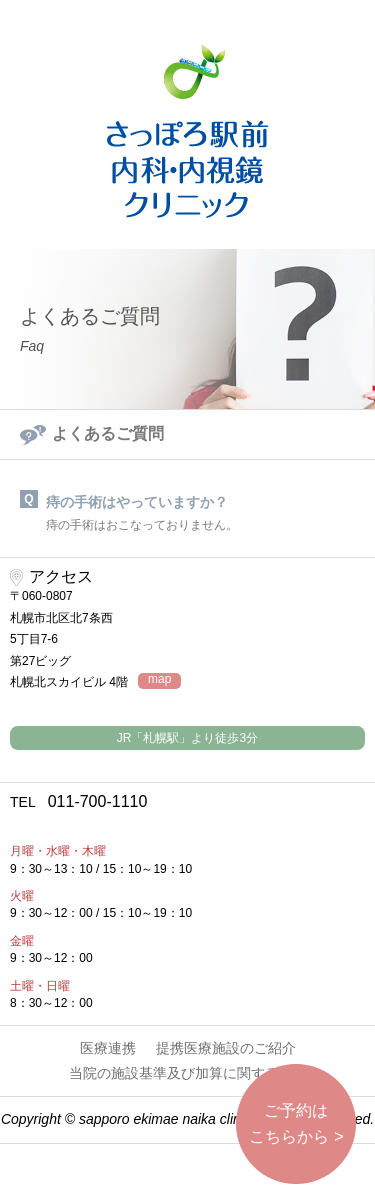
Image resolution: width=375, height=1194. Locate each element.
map (159, 679)
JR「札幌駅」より (187, 738)
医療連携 (108, 1048)
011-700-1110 (78, 801)
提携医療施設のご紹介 (226, 1048)
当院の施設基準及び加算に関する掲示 (188, 1073)
